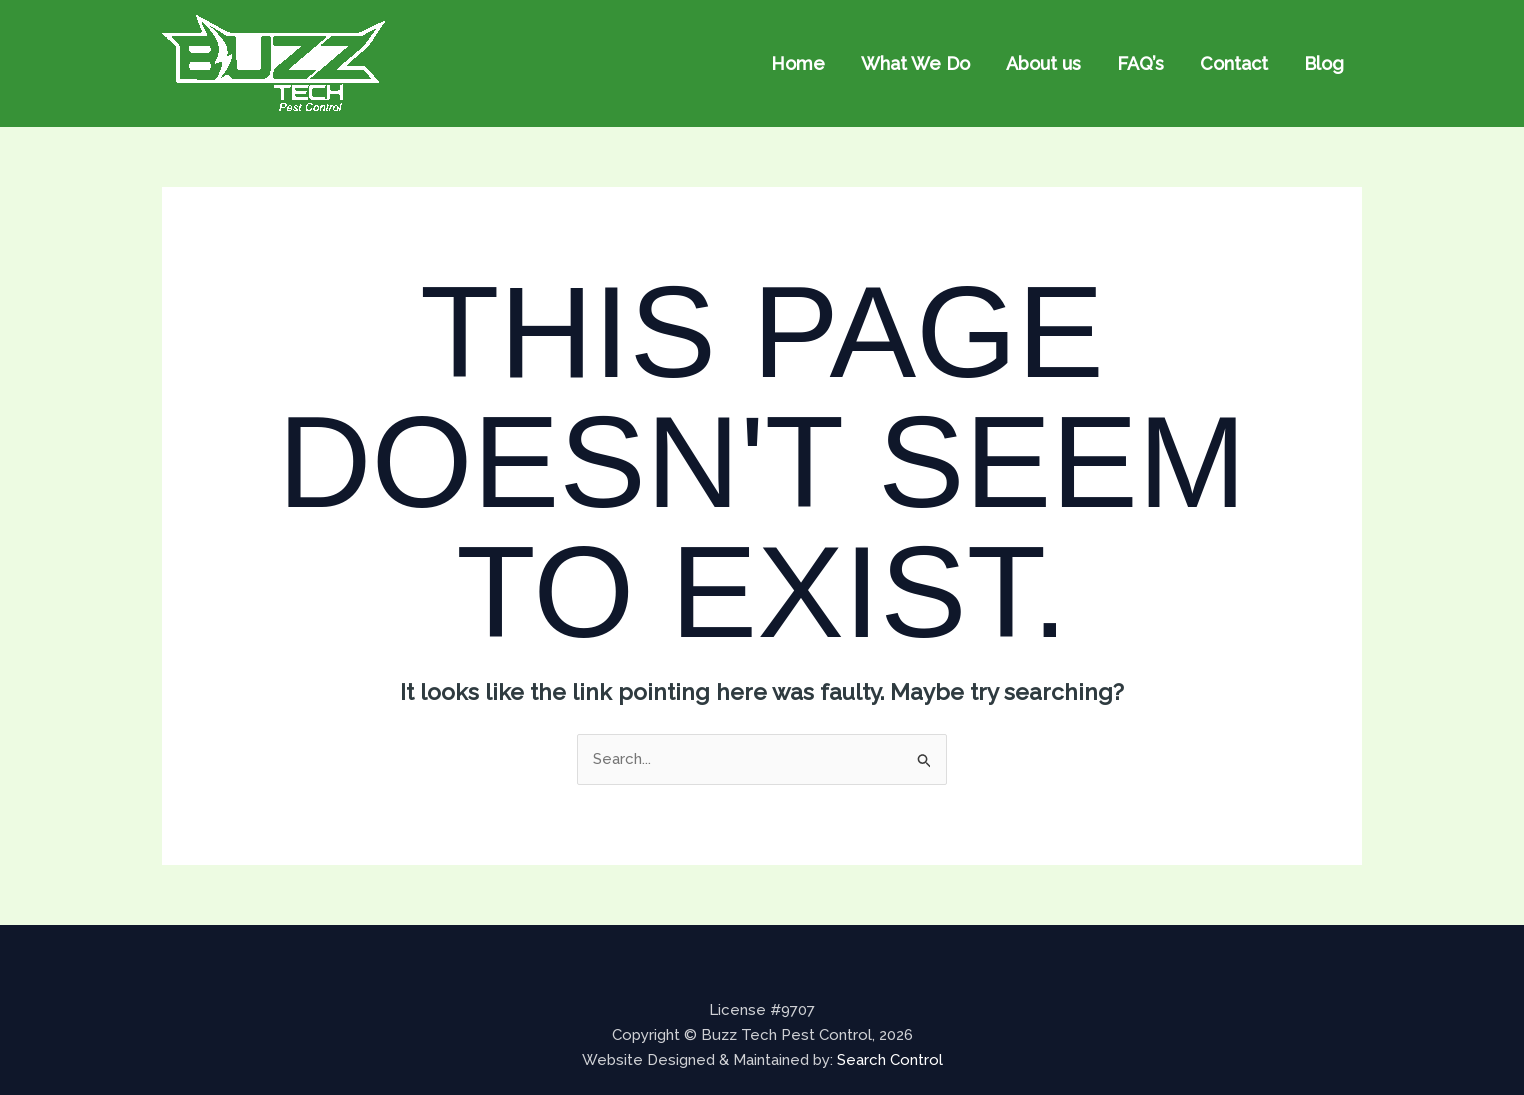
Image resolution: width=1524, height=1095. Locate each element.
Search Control (890, 1060)
